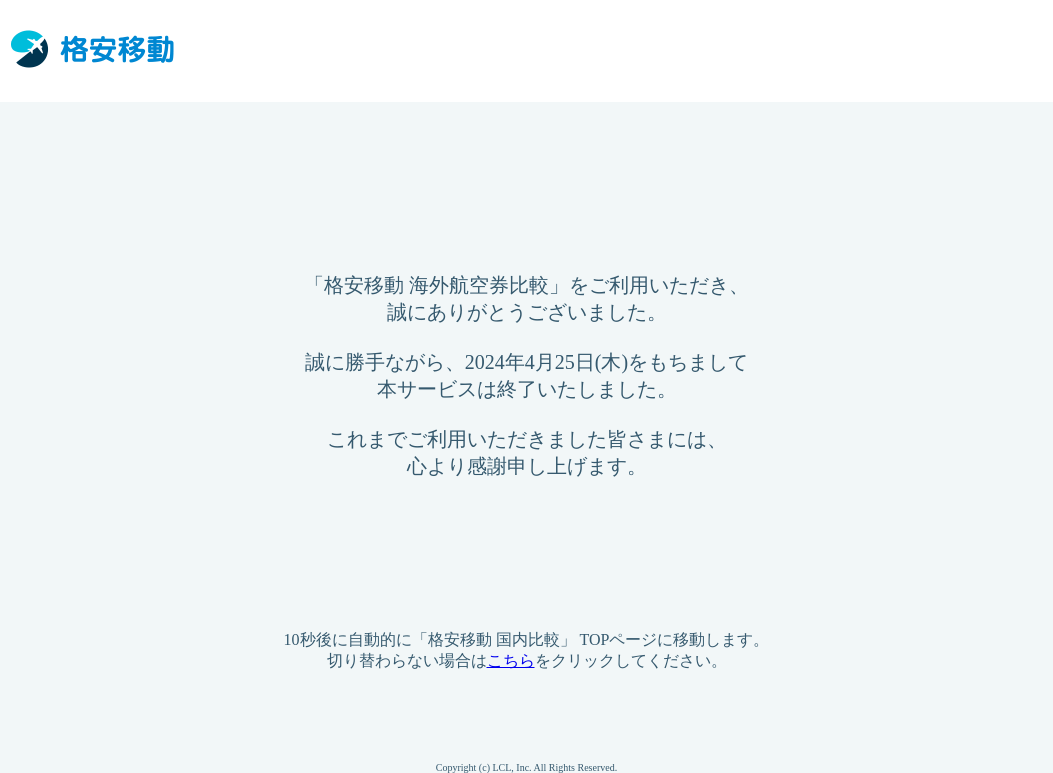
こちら (511, 660)
